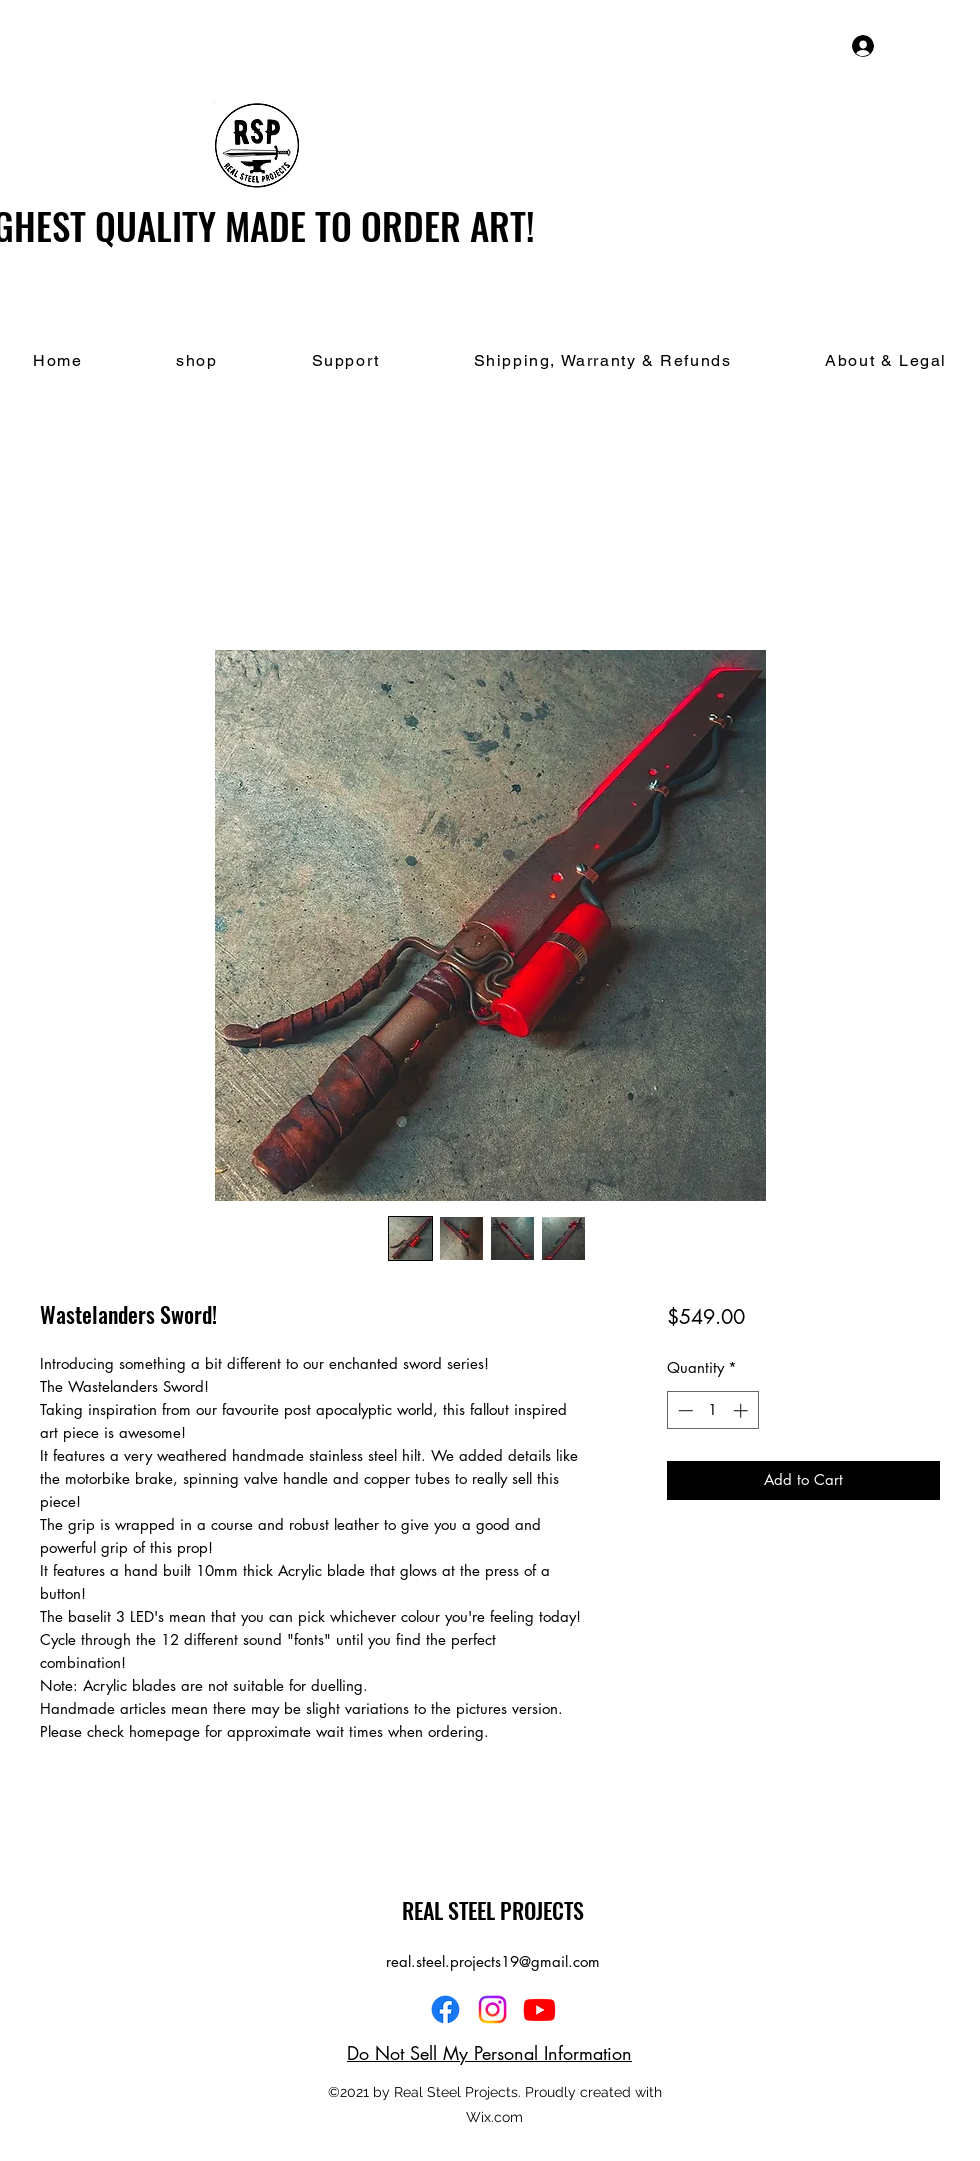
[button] (947, 45)
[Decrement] (683, 1410)
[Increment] (742, 1410)
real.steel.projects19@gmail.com (493, 1961)
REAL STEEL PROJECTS (493, 1910)
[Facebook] (445, 2009)
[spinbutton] (712, 1410)
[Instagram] (492, 2009)
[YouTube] (539, 2009)
